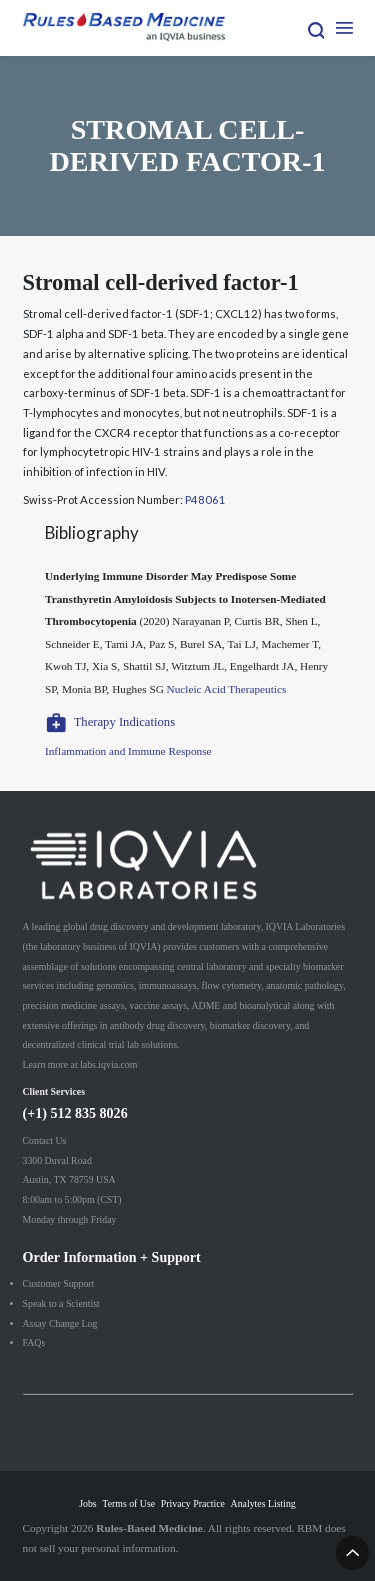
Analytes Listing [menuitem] (263, 1503)
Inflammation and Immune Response (128, 751)
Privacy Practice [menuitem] (193, 1503)
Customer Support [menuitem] (59, 1283)
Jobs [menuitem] (87, 1503)
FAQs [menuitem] (34, 1342)
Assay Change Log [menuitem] (60, 1323)
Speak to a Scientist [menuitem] (61, 1303)
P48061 (205, 499)
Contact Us (45, 1140)
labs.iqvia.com (108, 1064)
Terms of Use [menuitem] (128, 1503)
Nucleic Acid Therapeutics (227, 689)
